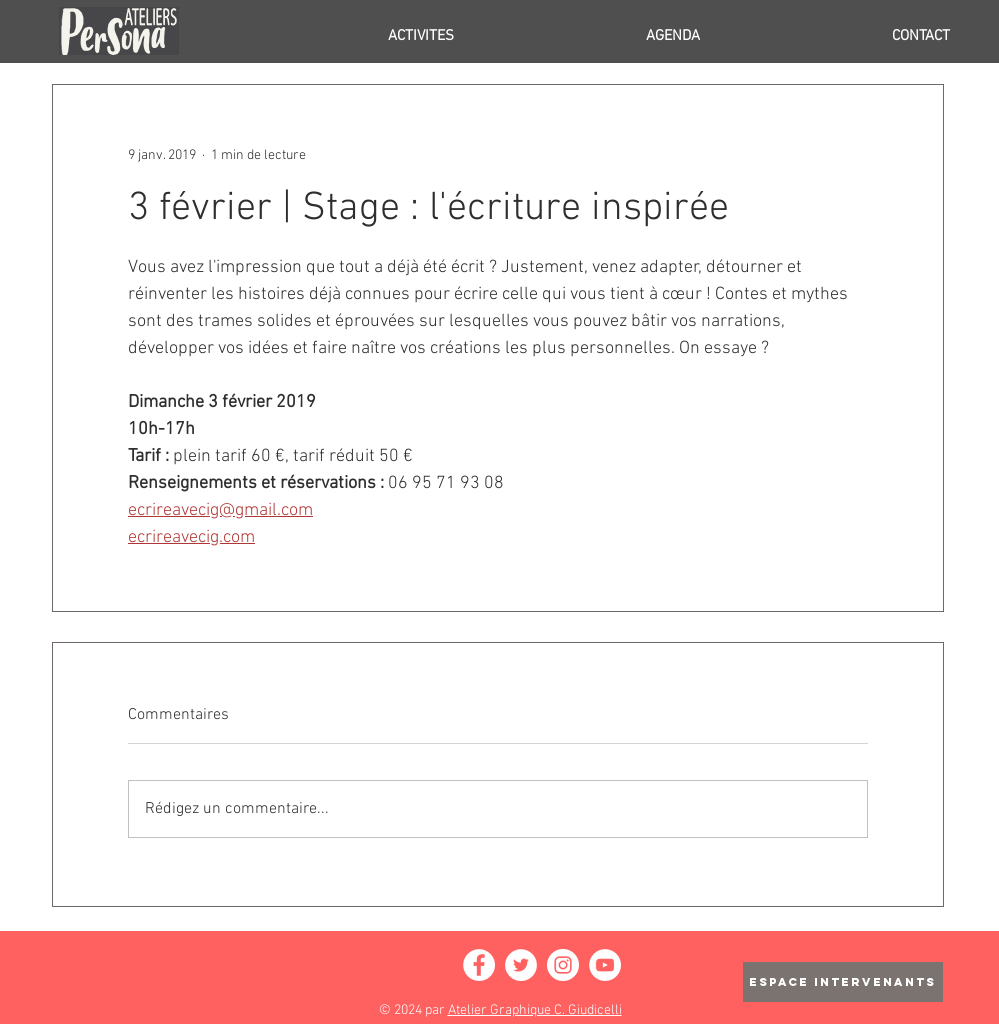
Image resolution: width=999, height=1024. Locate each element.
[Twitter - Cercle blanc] (521, 965)
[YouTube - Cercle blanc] (605, 965)
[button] (338, 36)
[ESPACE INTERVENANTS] (843, 982)
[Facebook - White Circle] (479, 965)
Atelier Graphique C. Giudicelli (535, 1010)
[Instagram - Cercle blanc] (563, 965)
